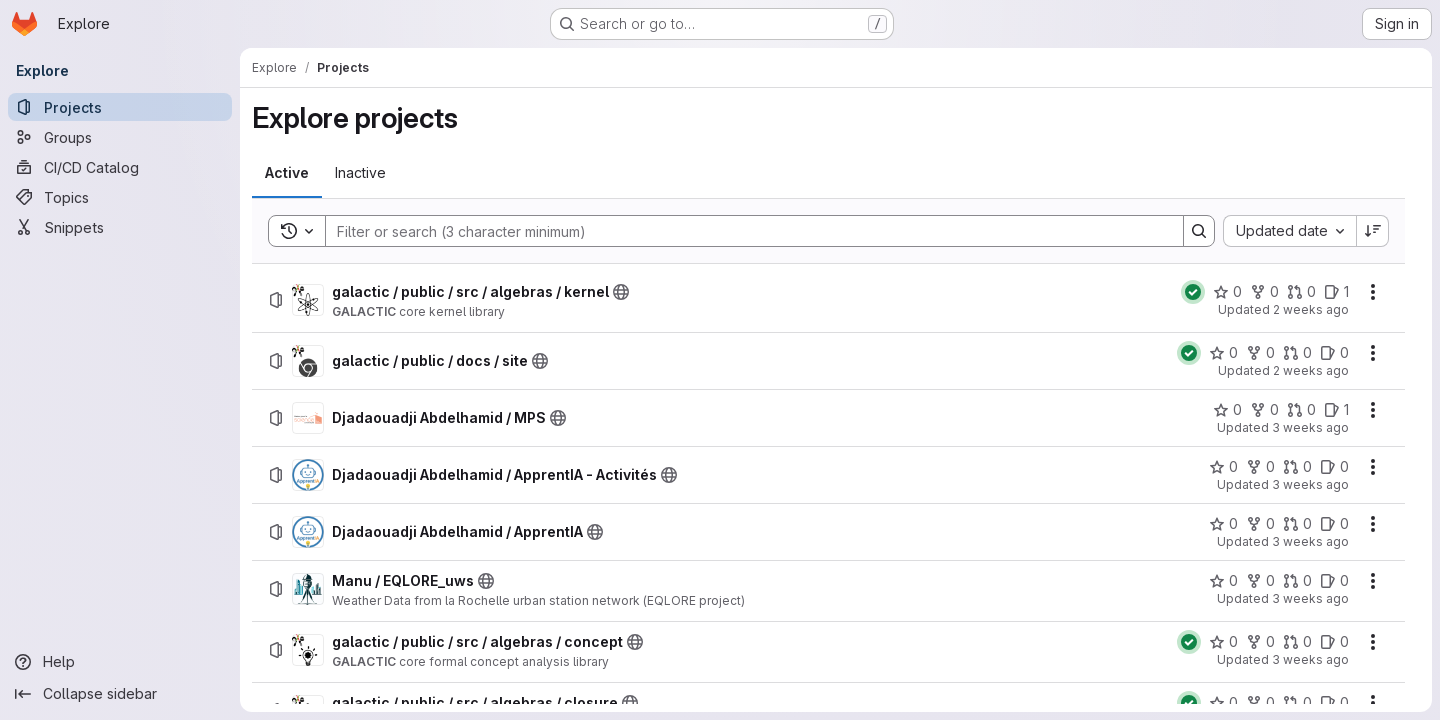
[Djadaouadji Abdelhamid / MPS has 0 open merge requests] (1301, 410)
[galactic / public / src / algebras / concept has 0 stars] (1223, 642)
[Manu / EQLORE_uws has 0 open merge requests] (1297, 581)
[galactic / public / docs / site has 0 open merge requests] (1297, 353)
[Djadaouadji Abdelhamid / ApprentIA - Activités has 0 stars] (1223, 467)
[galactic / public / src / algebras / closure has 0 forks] (1260, 703)
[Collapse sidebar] (120, 694)
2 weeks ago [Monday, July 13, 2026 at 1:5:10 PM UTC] (1311, 309)
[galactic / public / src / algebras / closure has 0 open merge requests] (1297, 703)
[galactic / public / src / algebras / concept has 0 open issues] (1334, 642)
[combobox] (1289, 231)
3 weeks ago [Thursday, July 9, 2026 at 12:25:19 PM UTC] (1310, 598)
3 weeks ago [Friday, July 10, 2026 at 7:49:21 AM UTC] (1310, 484)
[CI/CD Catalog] (120, 167)
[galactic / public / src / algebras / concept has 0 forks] (1260, 642)
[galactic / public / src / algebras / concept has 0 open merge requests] (1297, 642)
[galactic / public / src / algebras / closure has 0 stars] (1223, 703)
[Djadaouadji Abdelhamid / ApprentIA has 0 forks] (1260, 524)
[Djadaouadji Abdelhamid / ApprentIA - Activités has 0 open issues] (1334, 467)
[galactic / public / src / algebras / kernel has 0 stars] (1227, 292)
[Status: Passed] (1193, 292)
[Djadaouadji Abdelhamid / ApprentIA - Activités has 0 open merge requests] (1297, 467)
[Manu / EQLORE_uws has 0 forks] (1260, 581)
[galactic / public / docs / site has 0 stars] (1223, 353)
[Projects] (120, 107)
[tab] (287, 173)
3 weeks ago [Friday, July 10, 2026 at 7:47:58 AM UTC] (1310, 541)
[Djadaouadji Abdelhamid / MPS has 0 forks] (1264, 410)
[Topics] (120, 197)
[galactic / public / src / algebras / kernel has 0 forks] (1264, 292)
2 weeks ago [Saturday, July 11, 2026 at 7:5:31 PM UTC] (1311, 370)
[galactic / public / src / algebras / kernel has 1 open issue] (1336, 292)
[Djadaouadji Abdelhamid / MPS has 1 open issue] (1336, 410)
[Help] (120, 662)
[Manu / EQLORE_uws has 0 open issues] (1334, 581)
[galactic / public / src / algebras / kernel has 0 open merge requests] (1301, 292)
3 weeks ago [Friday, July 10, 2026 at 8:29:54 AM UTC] (1310, 427)
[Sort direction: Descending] (1373, 231)
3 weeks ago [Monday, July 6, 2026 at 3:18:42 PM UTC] (1310, 659)
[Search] (744, 231)
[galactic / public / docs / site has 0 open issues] (1334, 353)
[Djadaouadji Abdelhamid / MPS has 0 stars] (1227, 410)
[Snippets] (120, 227)
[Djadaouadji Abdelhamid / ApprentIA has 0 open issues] (1334, 524)
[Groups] (120, 137)
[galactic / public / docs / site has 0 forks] (1260, 353)
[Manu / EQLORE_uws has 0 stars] (1223, 581)
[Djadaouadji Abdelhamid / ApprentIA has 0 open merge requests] (1297, 524)
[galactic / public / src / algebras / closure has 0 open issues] (1334, 703)
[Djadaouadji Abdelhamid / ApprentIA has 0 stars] (1223, 524)
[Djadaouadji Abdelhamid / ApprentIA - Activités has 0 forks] (1260, 467)
